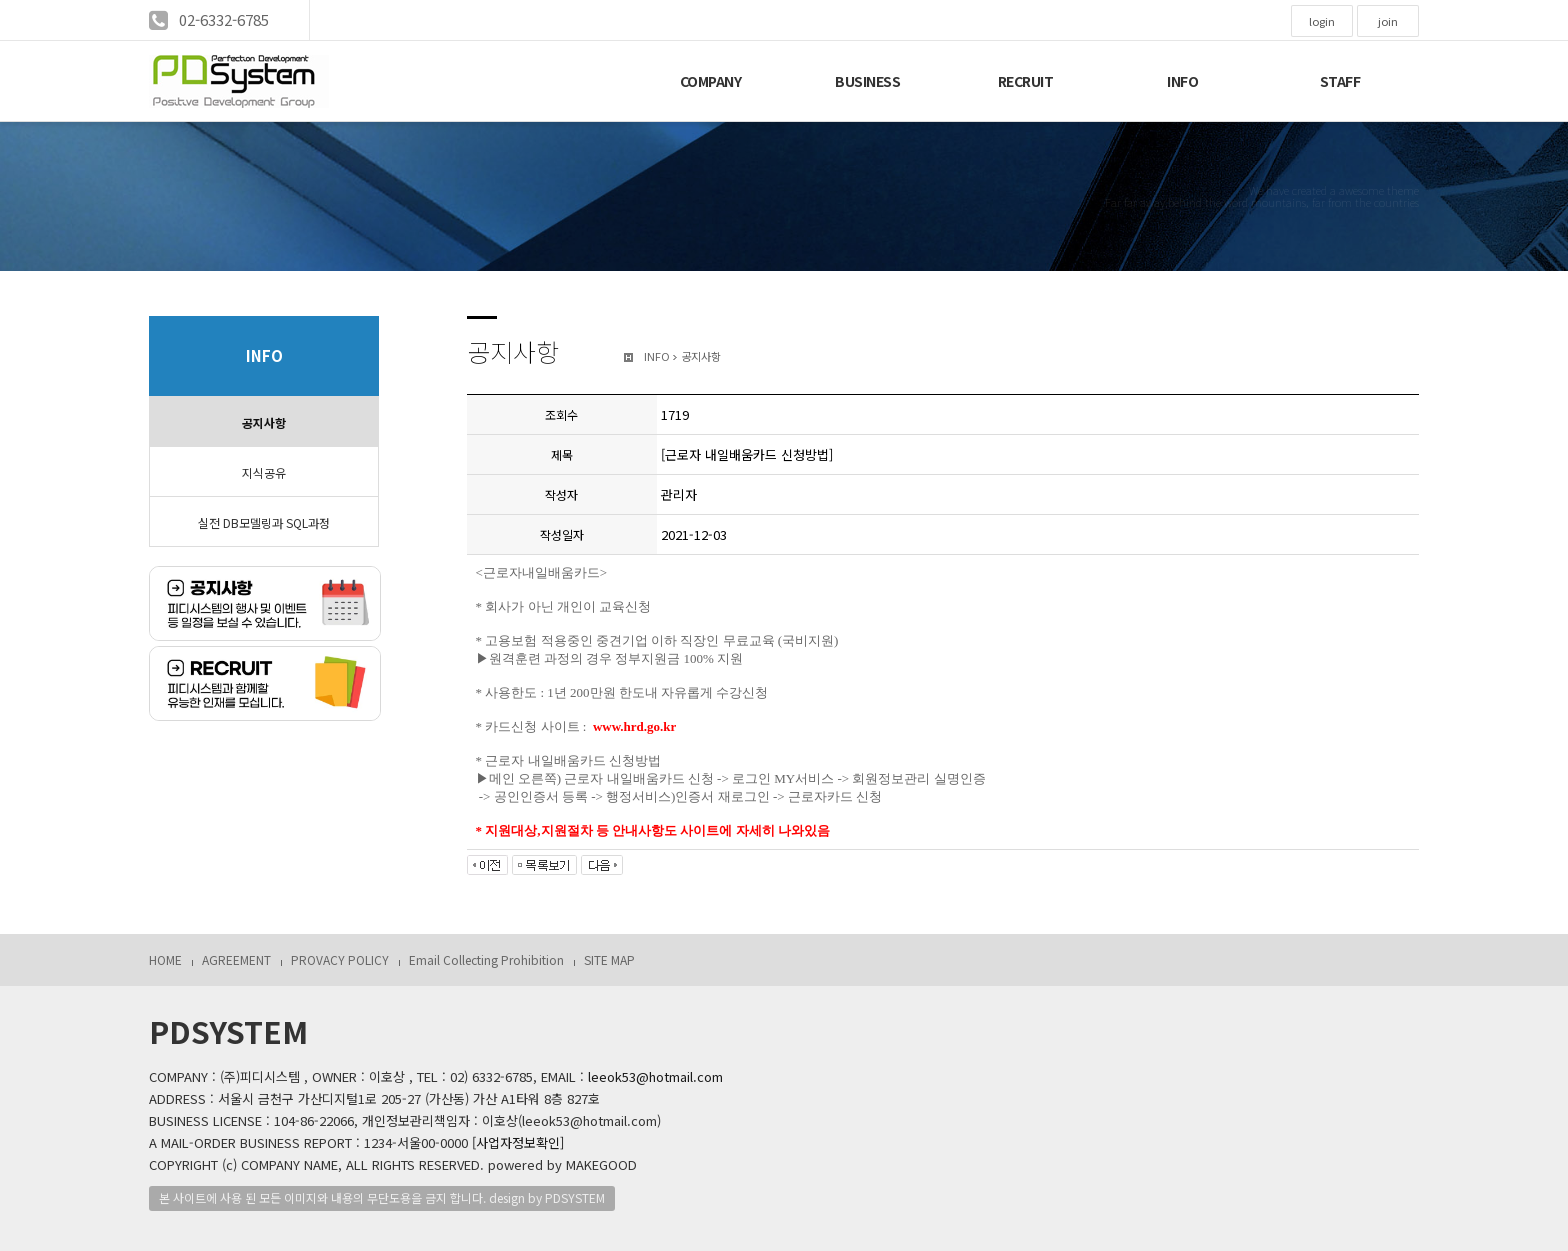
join (1388, 21)
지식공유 (264, 472)
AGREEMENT (236, 959)
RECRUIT (1026, 81)
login (1322, 21)
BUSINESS (867, 81)
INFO (1182, 81)
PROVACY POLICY (340, 959)
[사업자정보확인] (518, 1142)
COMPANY (711, 81)
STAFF (1340, 81)
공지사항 (264, 422)
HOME (165, 959)
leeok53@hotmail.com (655, 1076)
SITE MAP (609, 959)
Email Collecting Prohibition (486, 959)
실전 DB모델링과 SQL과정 (264, 522)
